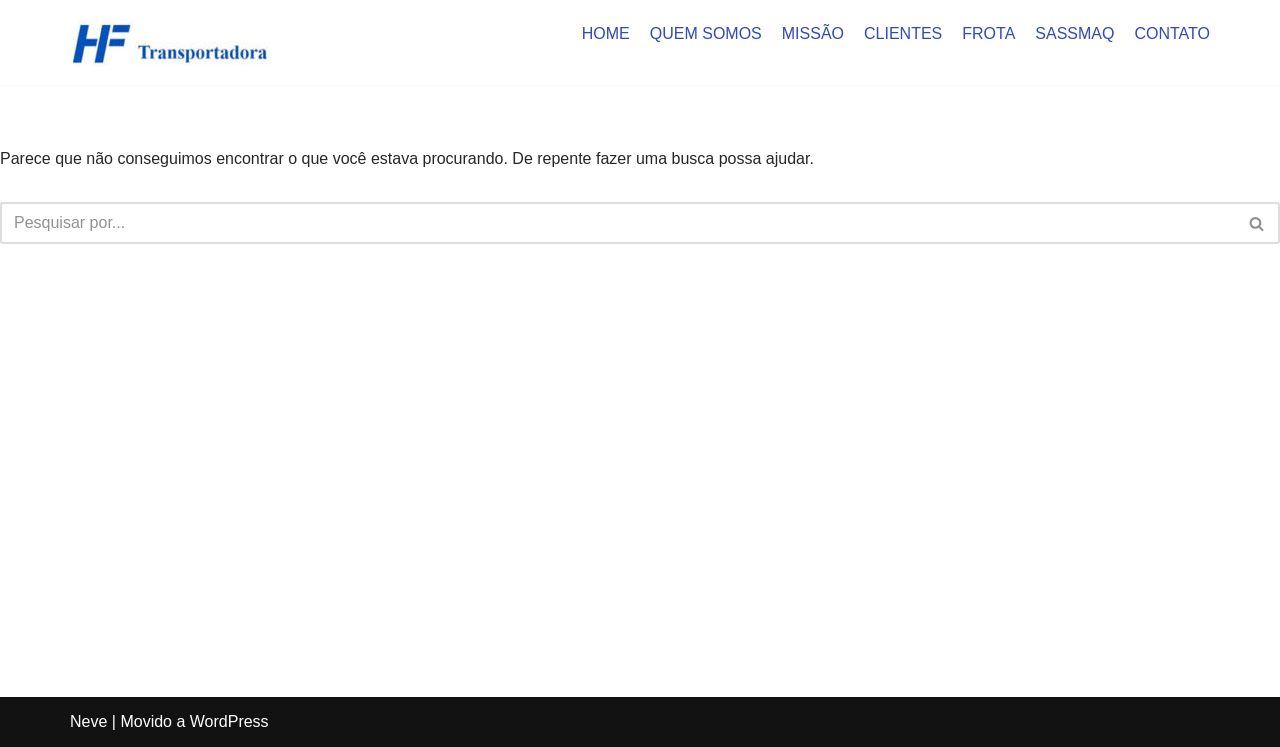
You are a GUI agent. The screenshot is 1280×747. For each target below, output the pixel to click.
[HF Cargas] (170, 42)
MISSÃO (813, 33)
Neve (88, 721)
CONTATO (1172, 33)
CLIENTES (903, 33)
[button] (1256, 223)
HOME (606, 33)
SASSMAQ (1074, 33)
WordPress (229, 721)
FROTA (988, 33)
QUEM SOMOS (706, 33)
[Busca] (617, 223)
